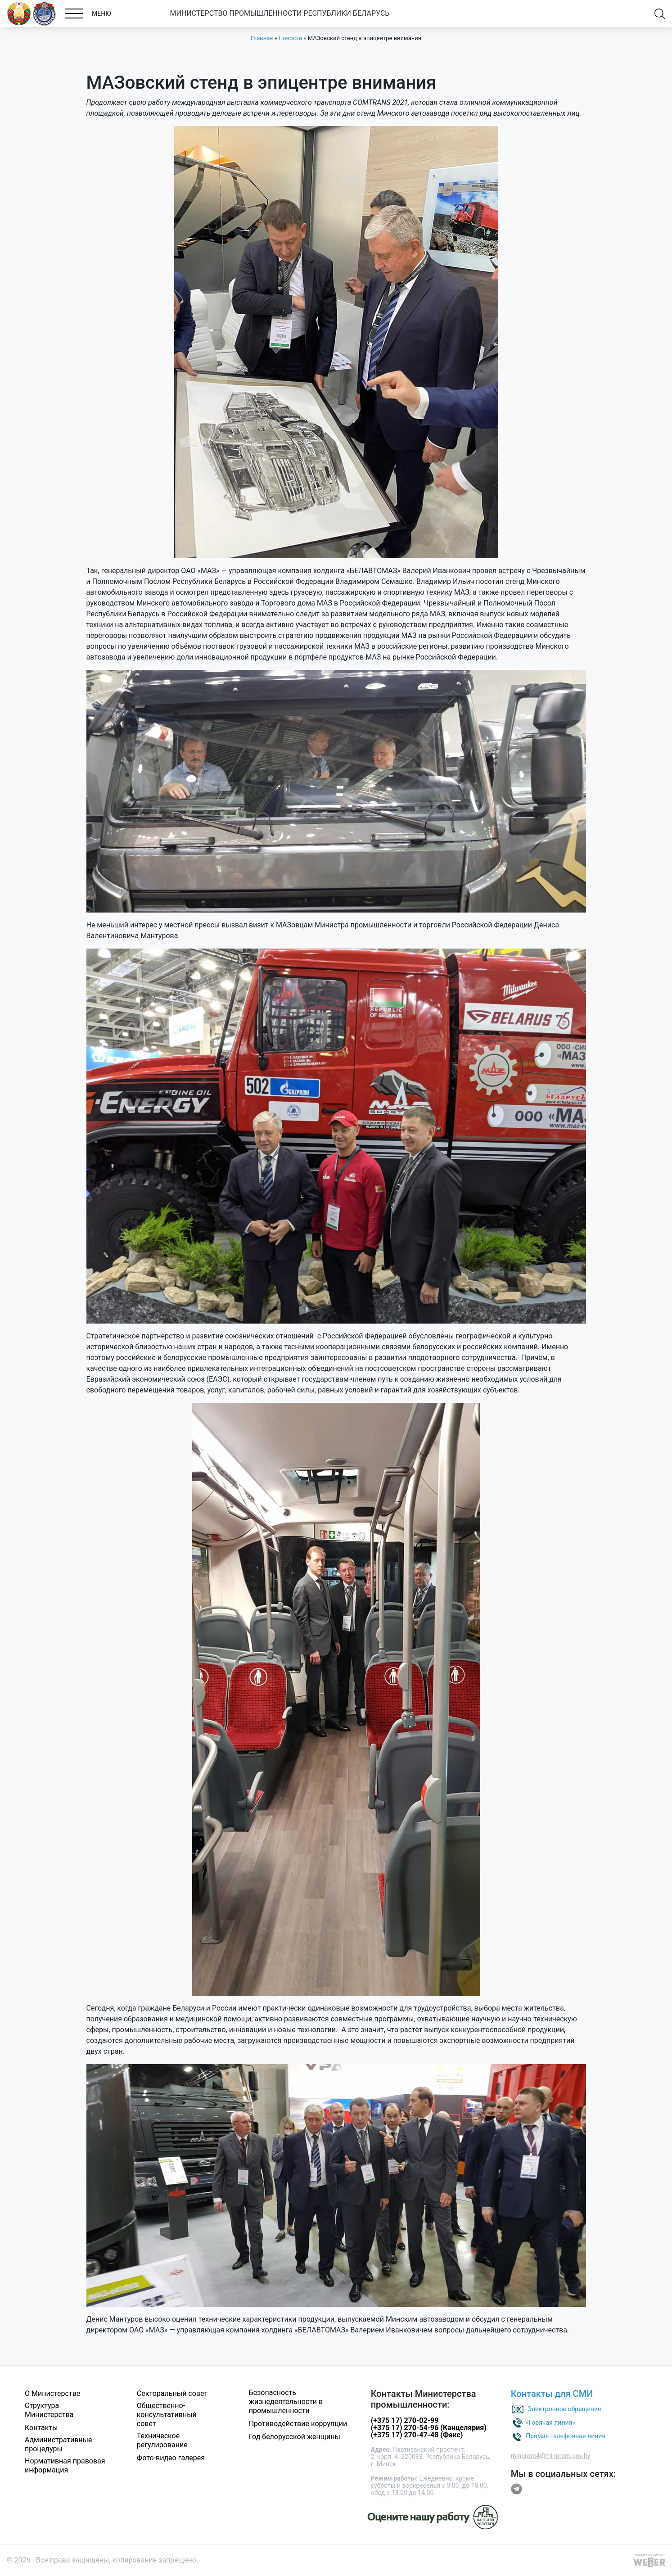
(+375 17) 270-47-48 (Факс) (417, 2435)
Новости (290, 38)
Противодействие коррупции (298, 2423)
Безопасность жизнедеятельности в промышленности (286, 2401)
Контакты (41, 2427)
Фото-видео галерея (171, 2458)
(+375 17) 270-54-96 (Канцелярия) (429, 2427)
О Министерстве (52, 2393)
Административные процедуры (58, 2444)
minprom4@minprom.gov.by (550, 2455)
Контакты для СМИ (552, 2393)
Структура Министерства (49, 2410)
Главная (262, 38)
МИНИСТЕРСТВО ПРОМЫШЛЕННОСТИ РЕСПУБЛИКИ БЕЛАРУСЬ (280, 13)
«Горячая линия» (550, 2422)
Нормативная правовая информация (65, 2465)
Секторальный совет (172, 2393)
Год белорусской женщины (294, 2436)
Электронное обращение (564, 2409)
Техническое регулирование (162, 2440)
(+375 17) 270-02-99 (405, 2420)
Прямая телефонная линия (565, 2436)
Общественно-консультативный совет (167, 2414)
